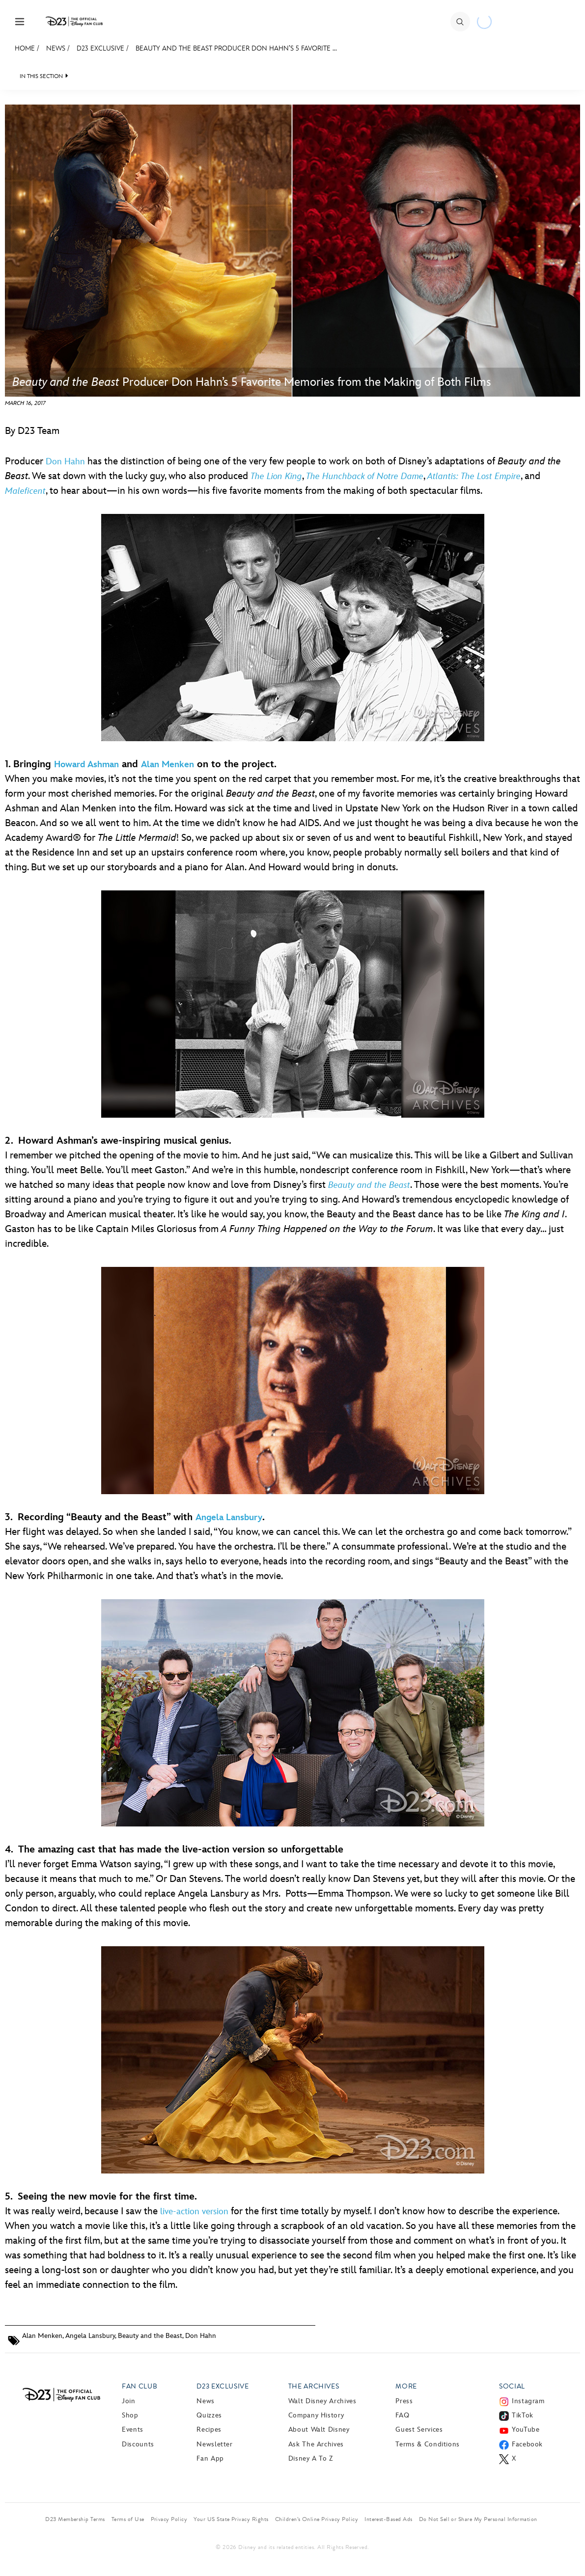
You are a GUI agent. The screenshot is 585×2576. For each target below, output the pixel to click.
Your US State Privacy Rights (231, 2519)
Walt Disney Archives (322, 2401)
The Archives (313, 2386)
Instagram (528, 2401)
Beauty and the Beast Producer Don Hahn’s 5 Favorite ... (236, 48)
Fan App (209, 2458)
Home (25, 48)
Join (129, 2401)
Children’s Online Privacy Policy (316, 2519)
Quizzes (209, 2415)
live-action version (194, 2211)
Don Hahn (65, 461)
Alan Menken (167, 764)
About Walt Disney (319, 2429)
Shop (130, 2415)
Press (404, 2401)
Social (512, 2386)
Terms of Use (127, 2519)
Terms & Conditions (427, 2444)
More (406, 2386)
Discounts (138, 2444)
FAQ (402, 2415)
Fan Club (139, 2386)
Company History (316, 2415)
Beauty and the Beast (150, 2336)
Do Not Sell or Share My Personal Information (478, 2519)
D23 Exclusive (100, 48)
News (55, 48)
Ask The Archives (316, 2444)
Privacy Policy (169, 2519)
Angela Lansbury (228, 1517)
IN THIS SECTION (41, 76)
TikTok (522, 2415)
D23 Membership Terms (75, 2519)
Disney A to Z (310, 2458)
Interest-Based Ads (388, 2519)
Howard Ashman (86, 764)
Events (132, 2429)
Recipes (208, 2429)
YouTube (525, 2429)
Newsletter (214, 2444)
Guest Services (419, 2429)
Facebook (527, 2444)
